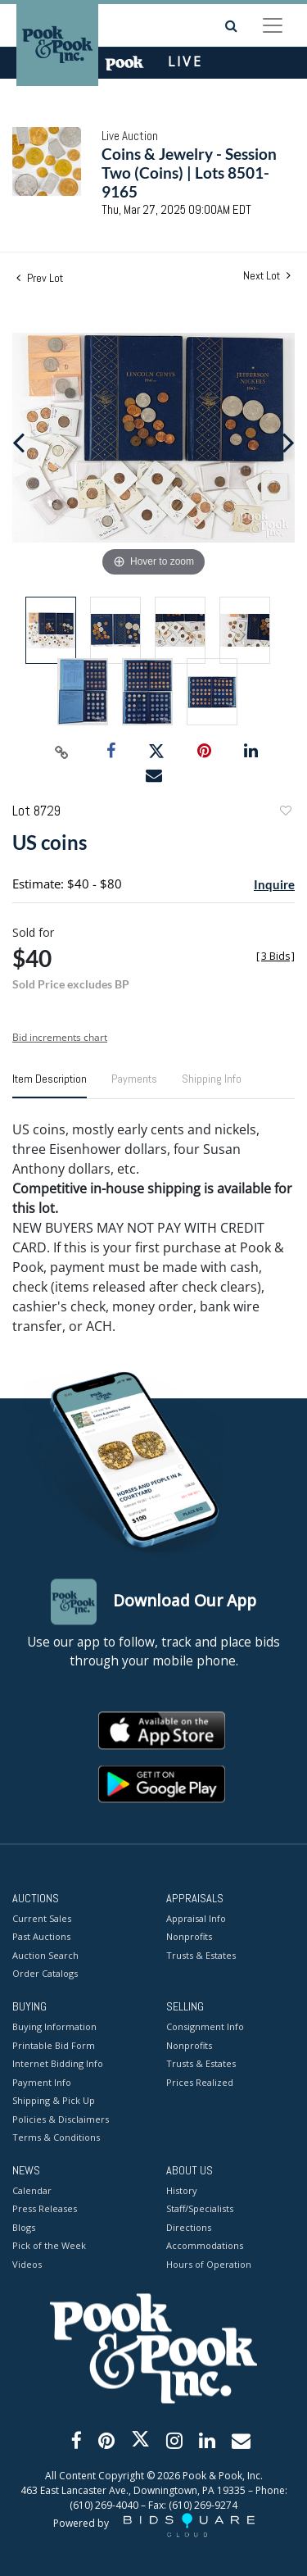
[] (275, 956)
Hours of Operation (208, 2264)
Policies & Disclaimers (60, 2119)
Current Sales (41, 1918)
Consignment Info (205, 2027)
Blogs (23, 2227)
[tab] (49, 1085)
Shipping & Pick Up (53, 2101)
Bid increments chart (59, 1037)
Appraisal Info (196, 1918)
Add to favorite (285, 812)
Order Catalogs (45, 1974)
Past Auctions (41, 1937)
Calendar (32, 2190)
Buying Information (54, 2027)
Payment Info (41, 2082)
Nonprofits (189, 1937)
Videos (27, 2264)
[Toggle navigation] (273, 25)
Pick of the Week (49, 2246)
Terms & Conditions (56, 2138)
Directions (188, 2227)
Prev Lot (39, 277)
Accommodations (204, 2246)
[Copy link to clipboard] (61, 751)
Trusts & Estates (201, 1955)
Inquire (274, 884)
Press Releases (44, 2209)
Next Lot (267, 276)
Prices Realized (199, 2082)
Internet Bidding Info (57, 2064)
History (181, 2190)
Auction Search (45, 1955)
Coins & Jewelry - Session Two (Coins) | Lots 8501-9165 (189, 172)
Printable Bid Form (53, 2045)
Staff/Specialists (199, 2209)
